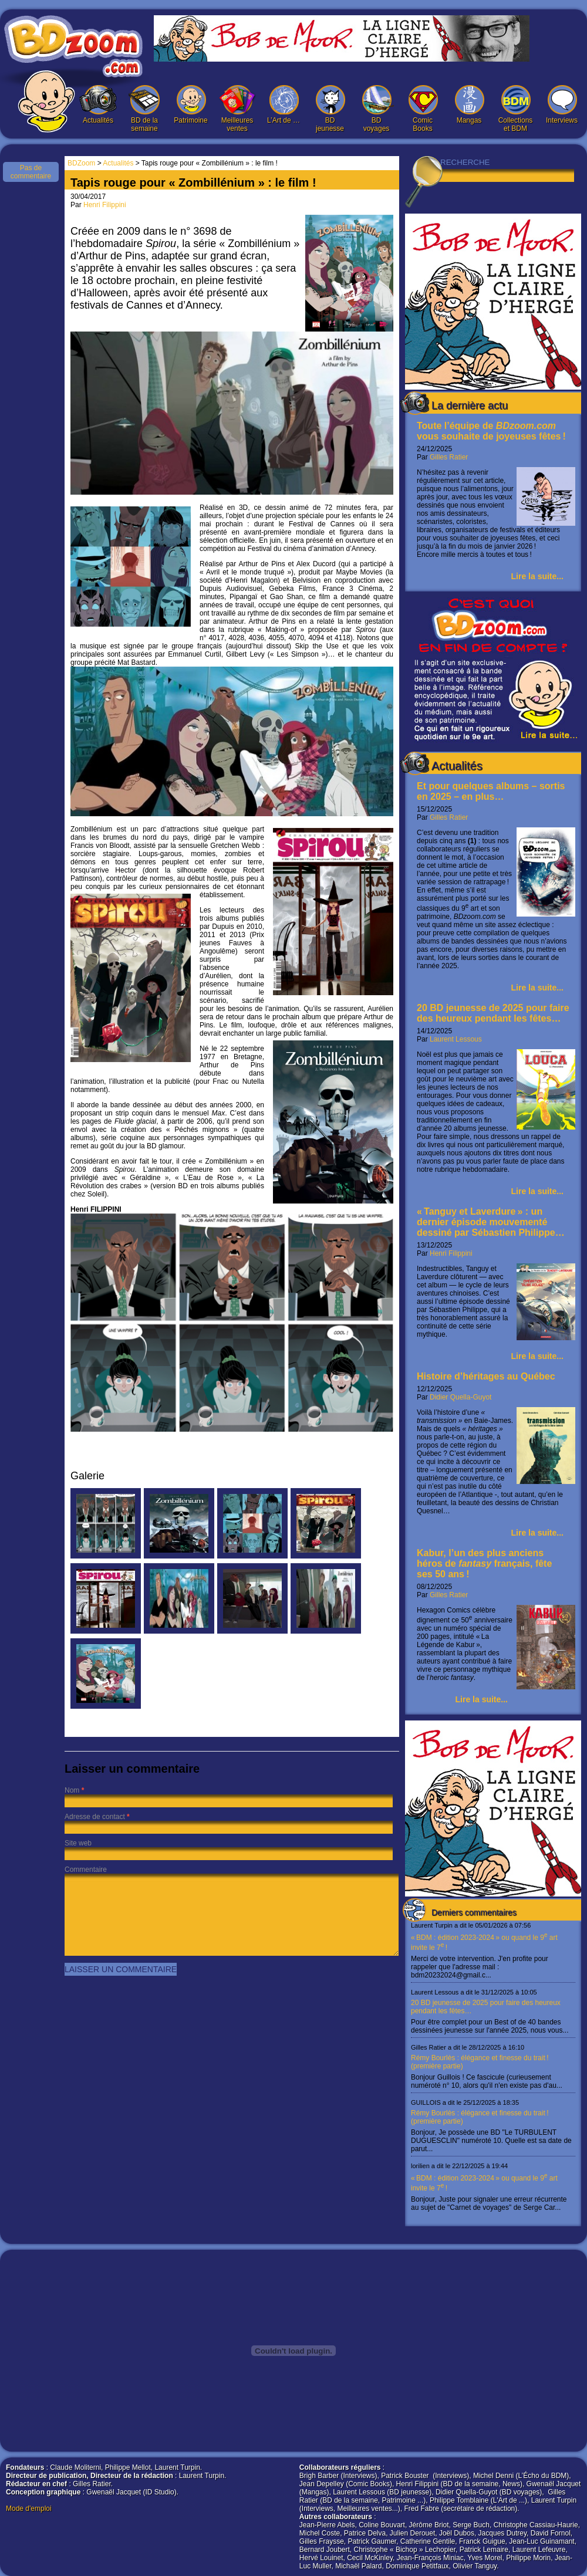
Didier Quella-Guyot (460, 1397)
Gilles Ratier (449, 457)
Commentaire (86, 1869)
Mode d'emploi (29, 2508)
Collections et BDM (515, 109)
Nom (72, 1790)
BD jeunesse (330, 109)
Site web (78, 1843)
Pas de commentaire (31, 172)
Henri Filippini (451, 1253)
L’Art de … (283, 104)
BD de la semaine (144, 109)
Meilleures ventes (237, 109)
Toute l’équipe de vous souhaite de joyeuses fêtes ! (491, 431)
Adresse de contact (95, 1817)
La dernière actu (469, 405)
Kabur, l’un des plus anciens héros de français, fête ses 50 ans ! (484, 1563)
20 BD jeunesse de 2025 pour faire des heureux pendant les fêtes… (493, 1013)
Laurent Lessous (456, 1039)
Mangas (469, 104)
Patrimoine (191, 104)
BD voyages (376, 109)
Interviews (562, 104)
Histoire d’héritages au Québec (486, 1376)
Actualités (98, 104)
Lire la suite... (537, 576)
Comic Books (422, 109)
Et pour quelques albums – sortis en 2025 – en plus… (491, 791)
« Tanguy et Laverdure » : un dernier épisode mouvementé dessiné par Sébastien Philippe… (491, 1222)
